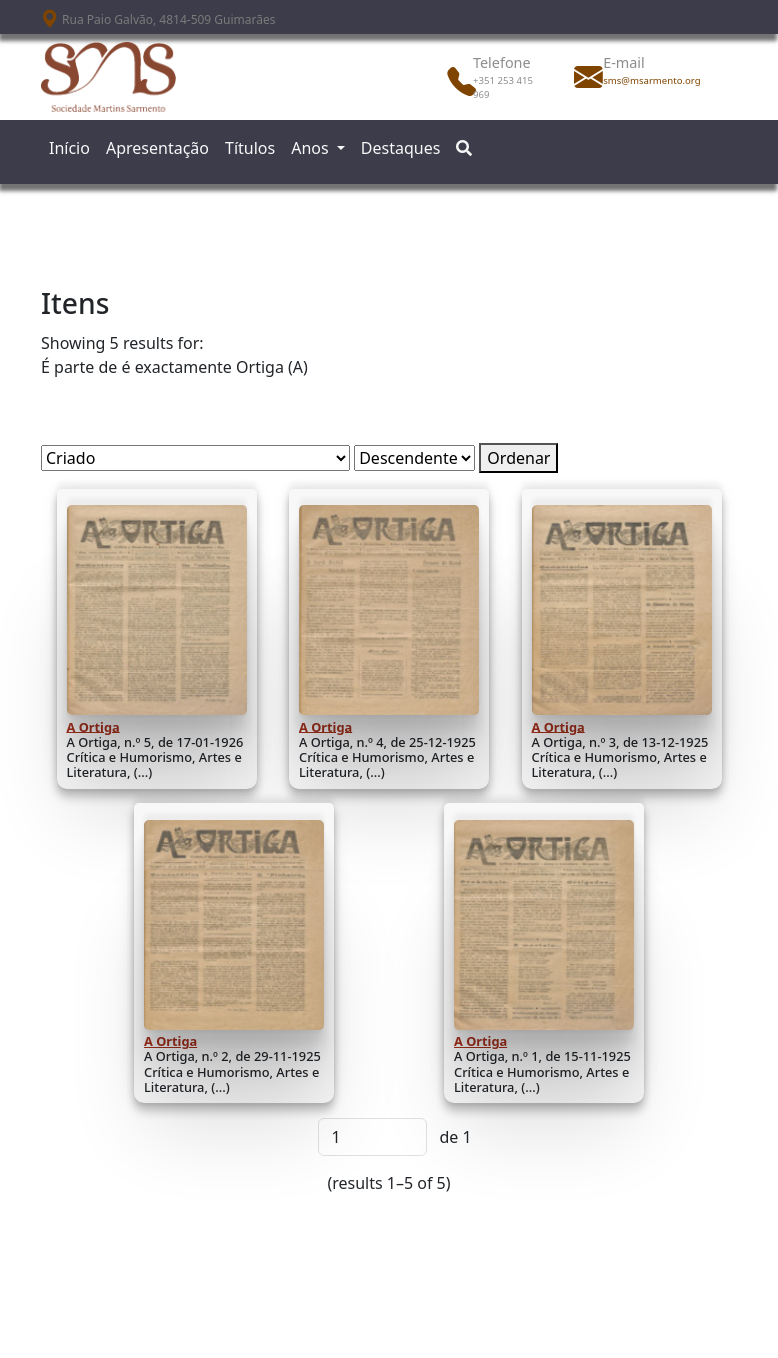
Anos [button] (312, 148)
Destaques (401, 148)
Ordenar (518, 458)
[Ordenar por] (195, 458)
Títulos (250, 148)
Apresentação (157, 148)
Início (69, 148)
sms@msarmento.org (647, 80)
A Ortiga (93, 726)
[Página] (372, 1137)
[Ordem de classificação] (414, 458)
